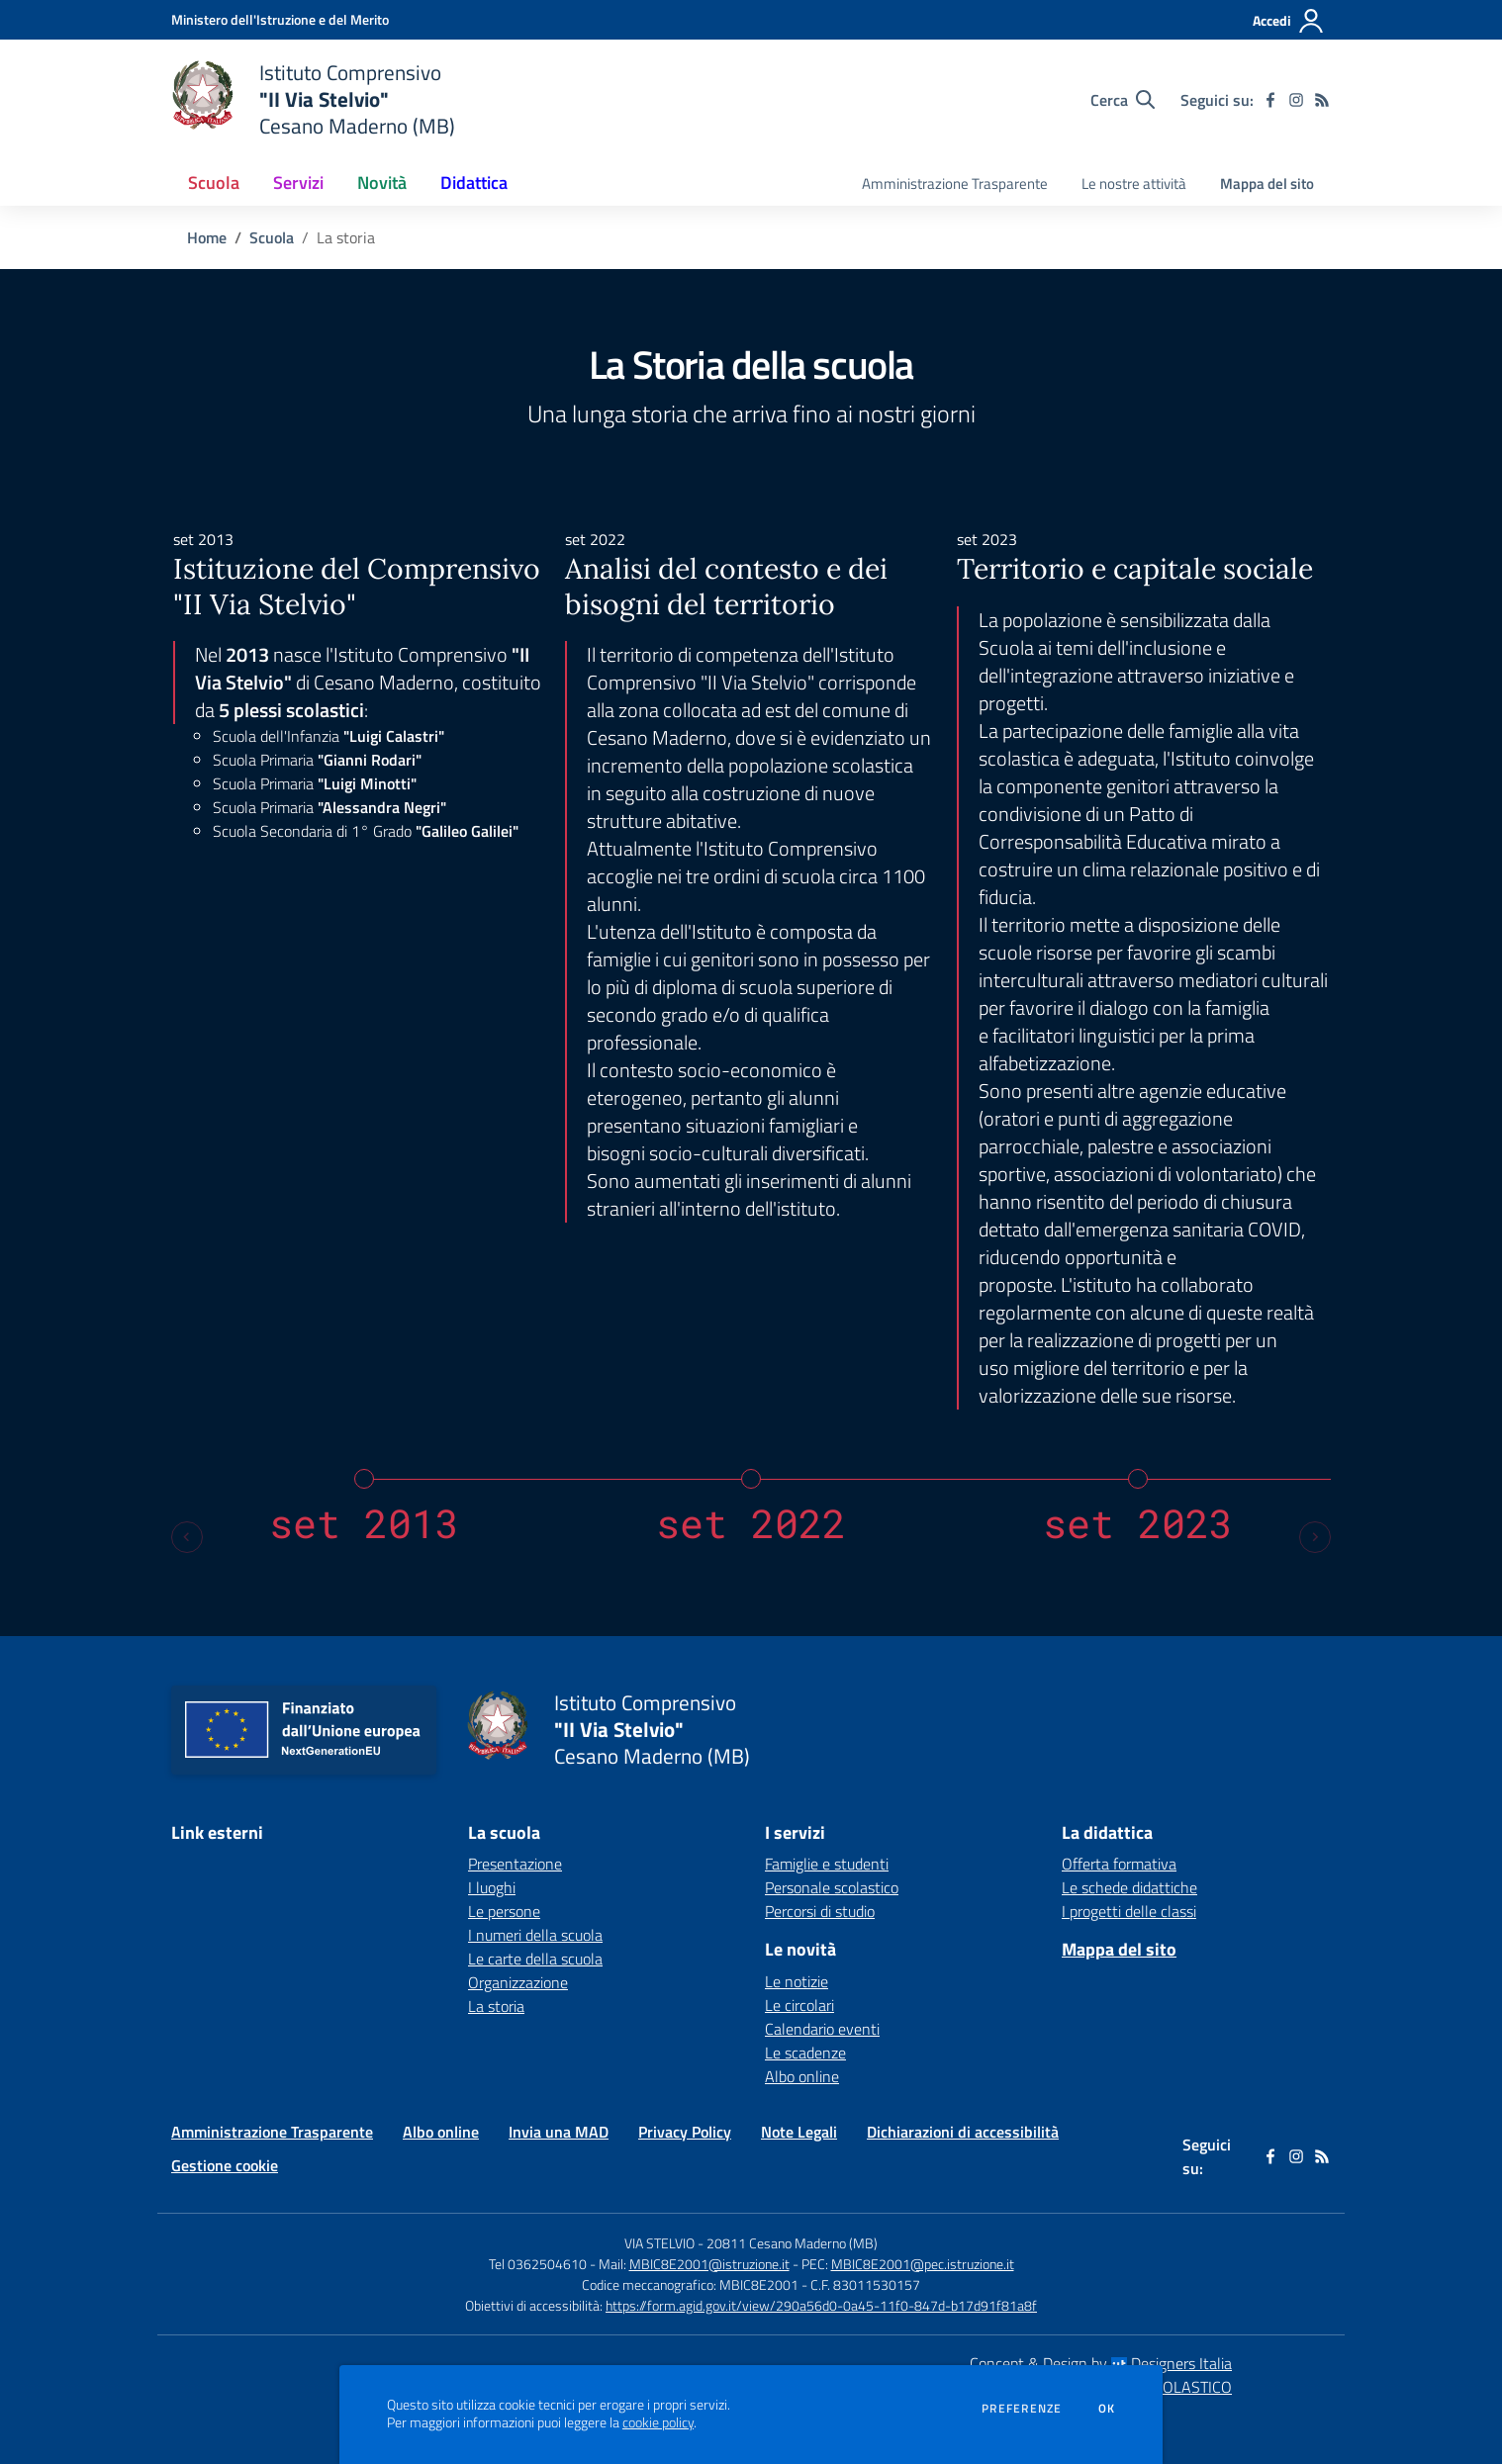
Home (207, 237)
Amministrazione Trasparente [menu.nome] (955, 183)
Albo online (802, 2076)
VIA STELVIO (659, 2243)
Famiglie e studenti (827, 1863)
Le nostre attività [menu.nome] (1133, 183)
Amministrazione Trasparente (272, 2132)
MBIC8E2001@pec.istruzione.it (922, 2263)
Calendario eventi (822, 2029)
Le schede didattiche (1129, 1887)
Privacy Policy (684, 2132)
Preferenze (1022, 2409)
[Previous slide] (187, 1537)
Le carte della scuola (535, 1958)
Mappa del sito (1267, 183)
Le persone (504, 1911)
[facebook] (1270, 100)
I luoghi (492, 1887)
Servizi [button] (298, 182)
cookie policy (658, 2422)
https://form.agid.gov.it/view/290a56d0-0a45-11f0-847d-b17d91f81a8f (821, 2305)
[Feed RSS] (1322, 100)
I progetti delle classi (1129, 1911)
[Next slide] (1315, 1537)
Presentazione (515, 1863)
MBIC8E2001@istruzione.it (709, 2263)
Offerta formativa (1119, 1863)
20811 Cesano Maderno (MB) (792, 2243)
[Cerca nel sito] (1122, 100)
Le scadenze (805, 2052)
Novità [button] (382, 182)
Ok (1107, 2409)
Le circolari (799, 2005)
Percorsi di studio (820, 1911)
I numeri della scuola (535, 1935)
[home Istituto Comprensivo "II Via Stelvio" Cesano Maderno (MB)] (313, 99)
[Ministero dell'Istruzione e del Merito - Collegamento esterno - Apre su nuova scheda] (280, 19)
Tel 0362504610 (538, 2263)
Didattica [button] (474, 182)
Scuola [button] (213, 182)
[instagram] (1296, 100)
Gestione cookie (224, 2165)
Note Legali (799, 2132)
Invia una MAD (559, 2132)
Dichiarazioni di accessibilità (963, 2132)
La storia (496, 2006)
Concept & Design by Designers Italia (1101, 2363)
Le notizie (796, 1981)
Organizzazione (518, 1982)
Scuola (271, 237)
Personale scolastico (831, 1887)
